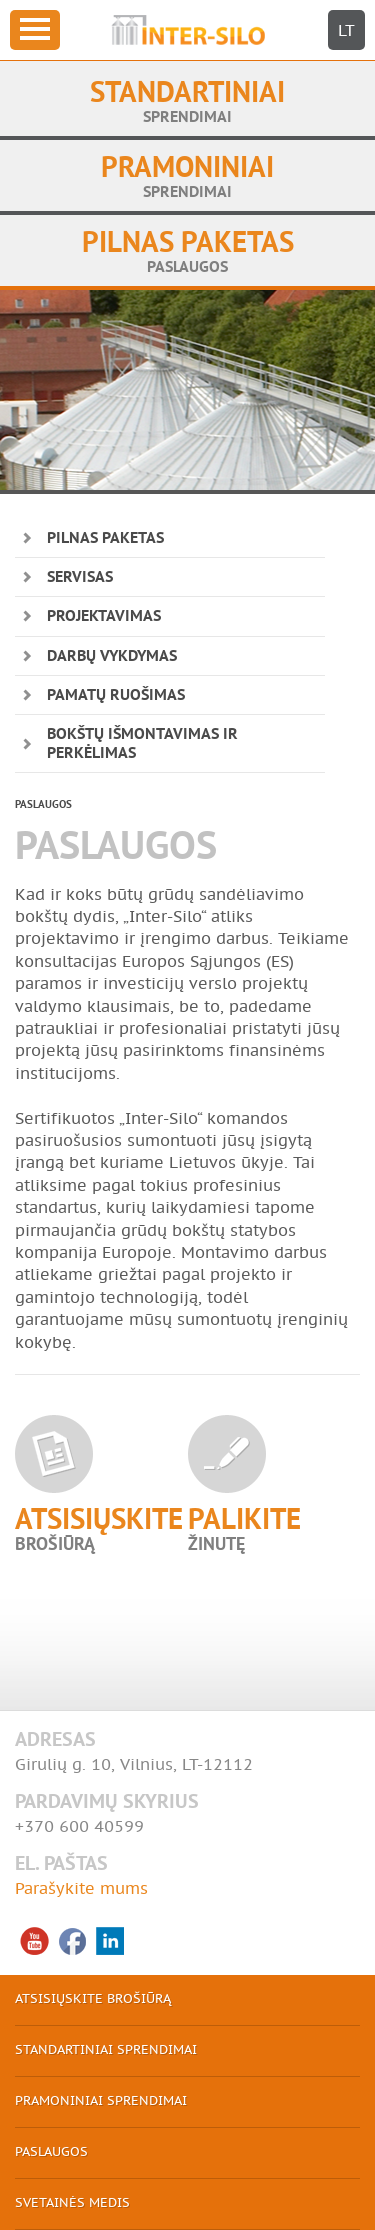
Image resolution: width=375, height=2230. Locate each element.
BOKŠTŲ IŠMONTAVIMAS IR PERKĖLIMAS (142, 744)
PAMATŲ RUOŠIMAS (116, 696)
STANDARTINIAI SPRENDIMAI (106, 2050)
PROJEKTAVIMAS (104, 617)
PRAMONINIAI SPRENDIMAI (101, 2101)
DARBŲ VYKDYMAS (112, 657)
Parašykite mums (81, 1889)
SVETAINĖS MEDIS (72, 2203)
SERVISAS (80, 578)
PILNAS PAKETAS (105, 539)
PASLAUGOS (51, 2152)
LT (346, 31)
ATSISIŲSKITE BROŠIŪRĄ (93, 1999)
